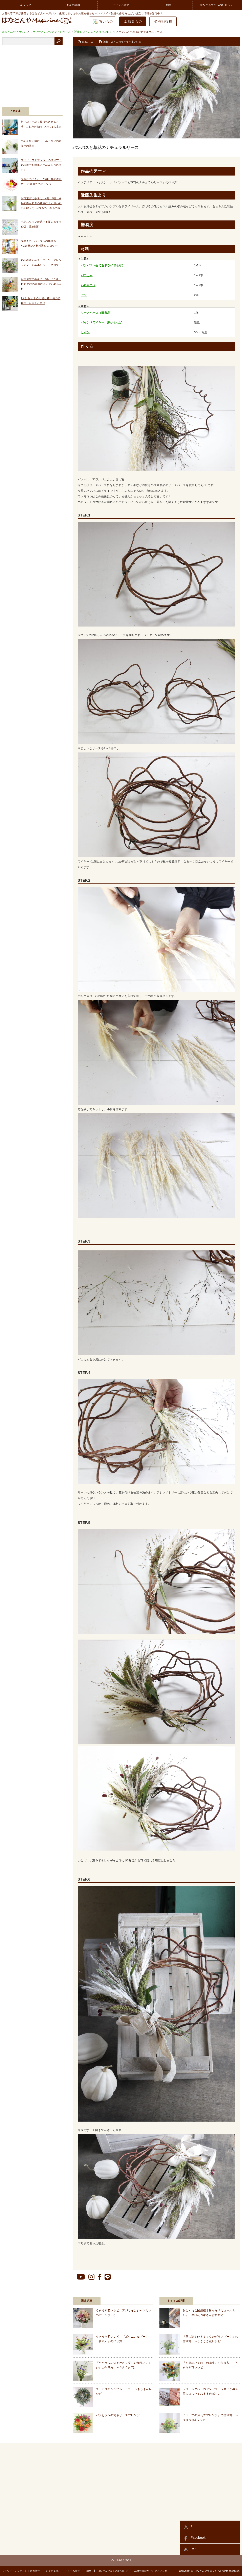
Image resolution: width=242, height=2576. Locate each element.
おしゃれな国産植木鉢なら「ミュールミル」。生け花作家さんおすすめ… (209, 2312)
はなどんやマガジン (206, 2571)
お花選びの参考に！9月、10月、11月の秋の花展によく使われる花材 (41, 284)
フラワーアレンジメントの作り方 (21, 2571)
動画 (169, 4)
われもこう (88, 285)
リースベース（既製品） (97, 312)
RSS (194, 2549)
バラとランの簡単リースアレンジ (118, 2415)
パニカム (87, 275)
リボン (85, 332)
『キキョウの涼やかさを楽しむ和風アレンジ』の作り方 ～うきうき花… (124, 2365)
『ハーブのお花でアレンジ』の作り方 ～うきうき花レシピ (210, 2417)
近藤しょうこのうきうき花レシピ (122, 41)
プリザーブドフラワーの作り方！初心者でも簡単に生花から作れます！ (41, 165)
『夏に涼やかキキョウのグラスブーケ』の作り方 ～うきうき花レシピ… (210, 2339)
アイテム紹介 (121, 4)
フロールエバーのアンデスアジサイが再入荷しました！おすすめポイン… (210, 2391)
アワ (84, 295)
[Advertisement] (32, 73)
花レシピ (25, 4)
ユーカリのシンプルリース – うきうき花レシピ (124, 2391)
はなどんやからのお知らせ (216, 4)
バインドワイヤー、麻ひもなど (101, 322)
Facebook (198, 2537)
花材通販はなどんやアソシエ (150, 2571)
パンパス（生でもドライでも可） (103, 265)
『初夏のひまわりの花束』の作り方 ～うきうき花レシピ (210, 2365)
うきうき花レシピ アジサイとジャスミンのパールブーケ (124, 2312)
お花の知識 (73, 4)
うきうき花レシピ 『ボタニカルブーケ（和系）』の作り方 (122, 2339)
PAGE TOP (120, 2560)
